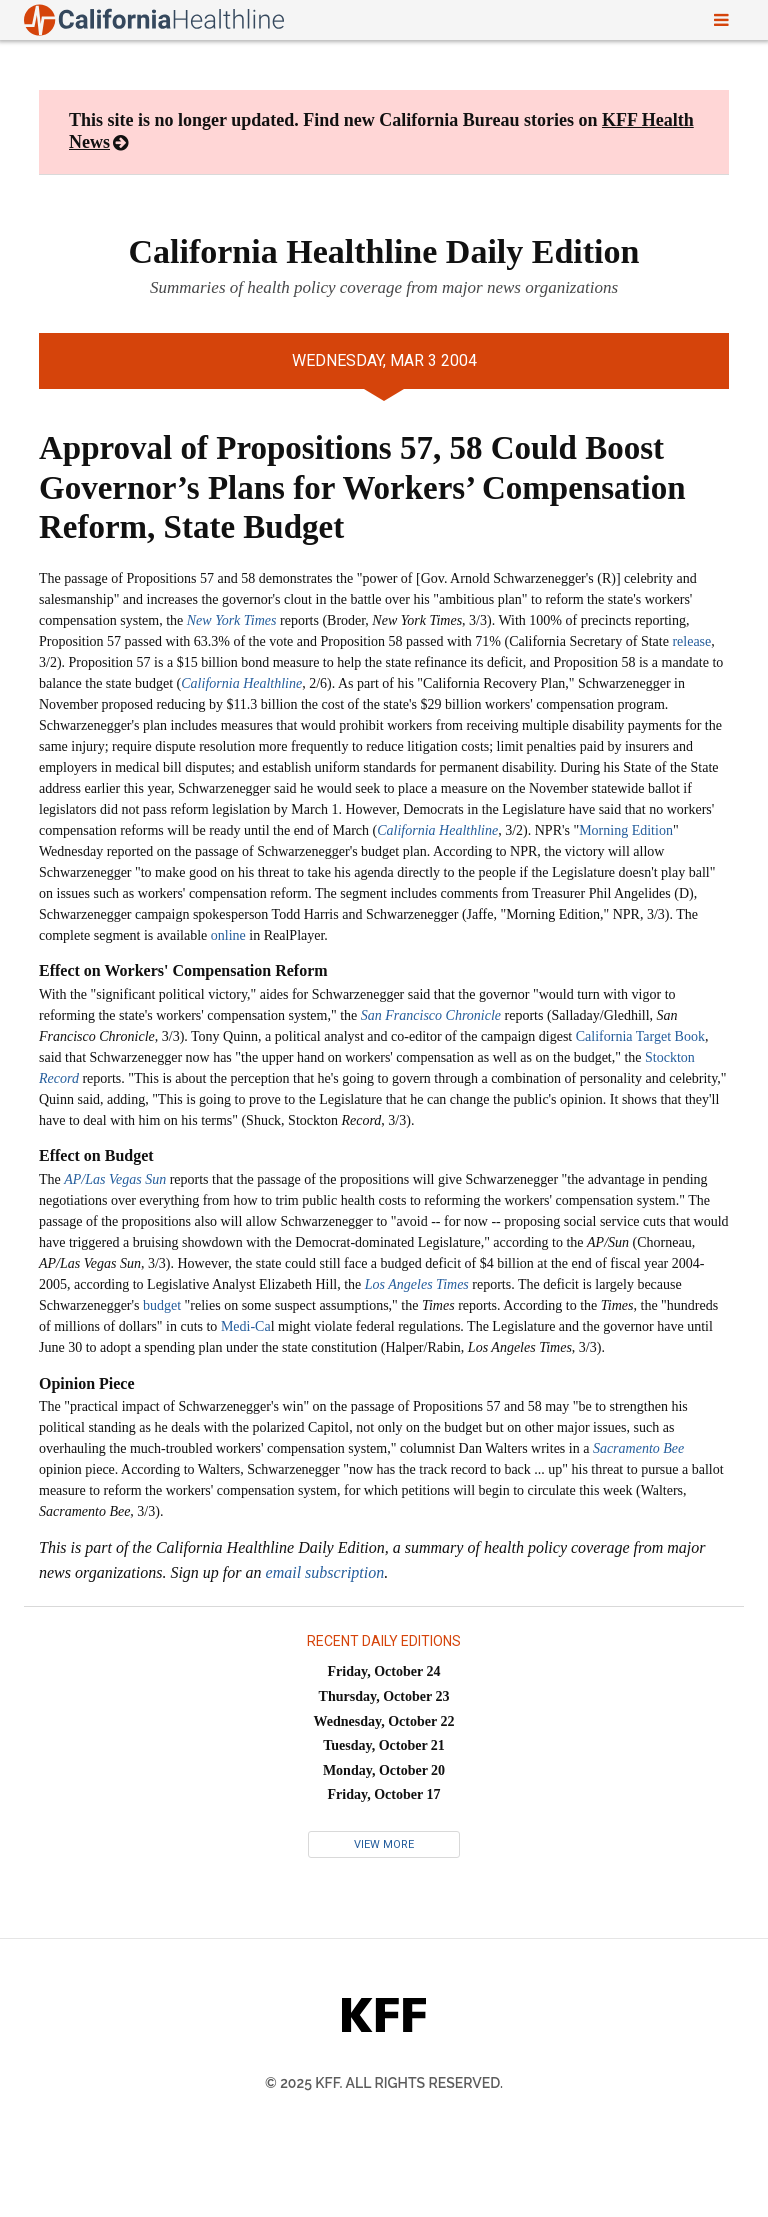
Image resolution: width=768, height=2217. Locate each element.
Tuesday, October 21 (384, 1745)
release (691, 641)
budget (162, 1305)
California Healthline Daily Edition (384, 251)
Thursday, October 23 (384, 1696)
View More (384, 1844)
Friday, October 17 (384, 1794)
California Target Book (640, 1036)
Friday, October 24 (384, 1671)
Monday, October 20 (384, 1770)
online (228, 935)
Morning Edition (626, 830)
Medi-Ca (246, 1326)
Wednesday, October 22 (384, 1721)
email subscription (325, 1572)
